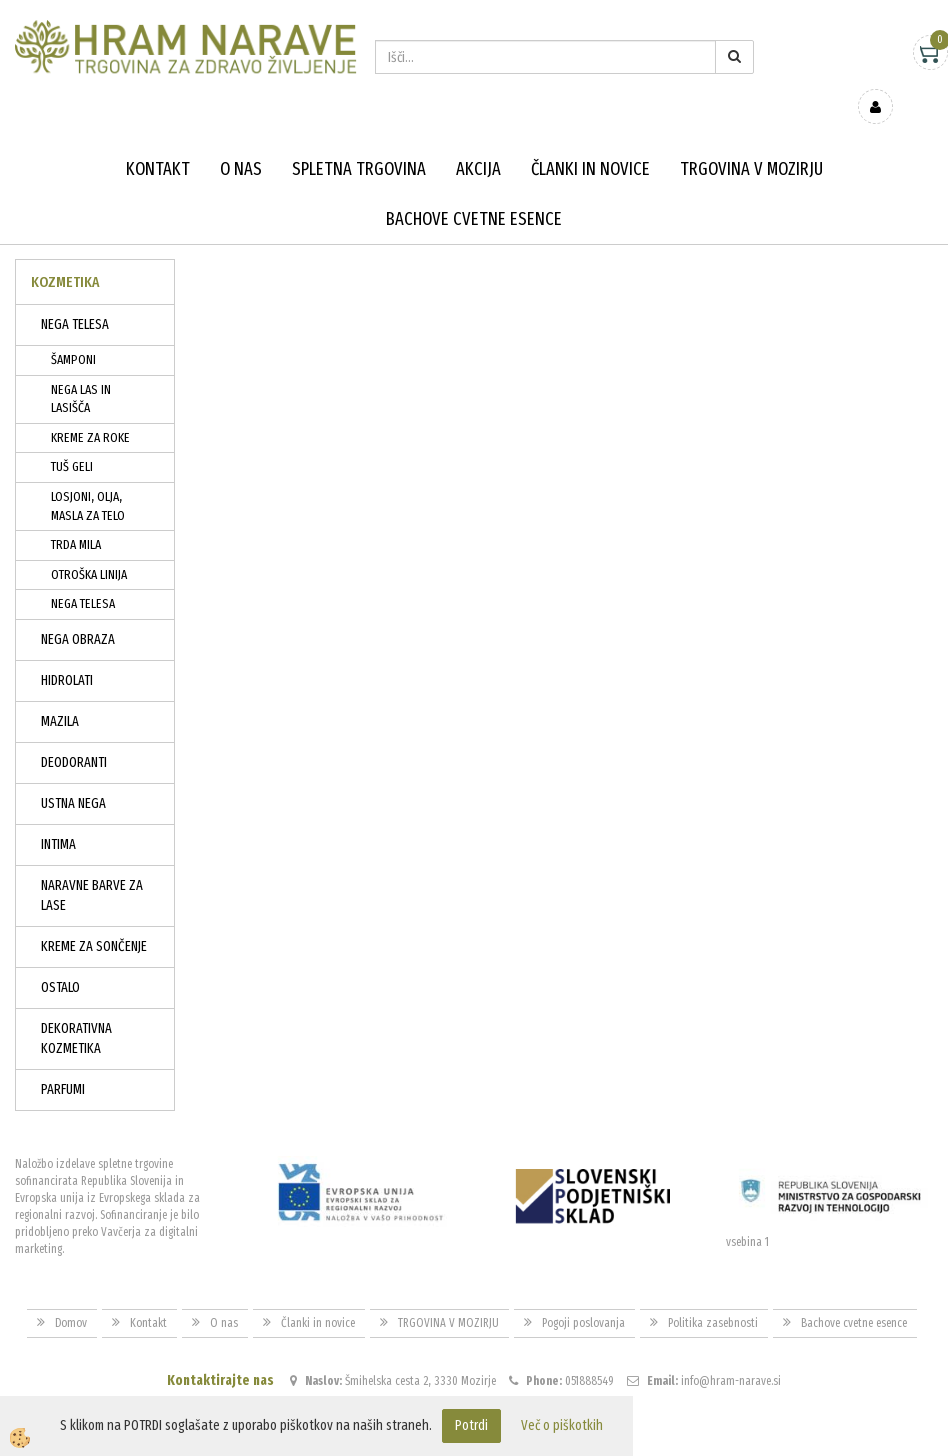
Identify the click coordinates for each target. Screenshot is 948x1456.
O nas (241, 140)
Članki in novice (590, 140)
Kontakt (158, 140)
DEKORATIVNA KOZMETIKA (76, 1009)
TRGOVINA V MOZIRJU (751, 140)
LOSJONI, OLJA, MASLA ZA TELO (88, 477)
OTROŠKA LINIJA (89, 545)
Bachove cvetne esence (474, 190)
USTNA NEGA (73, 774)
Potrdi (471, 1425)
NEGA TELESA (75, 295)
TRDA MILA (76, 515)
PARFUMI (63, 1060)
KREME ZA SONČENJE (94, 917)
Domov (71, 1293)
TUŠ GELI (72, 437)
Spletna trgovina (359, 140)
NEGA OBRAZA (78, 610)
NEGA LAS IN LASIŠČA (81, 370)
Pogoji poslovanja (583, 1293)
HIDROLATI (67, 651)
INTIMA (58, 815)
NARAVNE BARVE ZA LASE (92, 866)
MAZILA (60, 692)
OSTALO (60, 958)
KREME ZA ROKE (90, 408)
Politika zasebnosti (713, 1293)
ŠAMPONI (73, 330)
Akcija (478, 140)
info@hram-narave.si (731, 1352)
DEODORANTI (74, 733)
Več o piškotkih (562, 1425)
